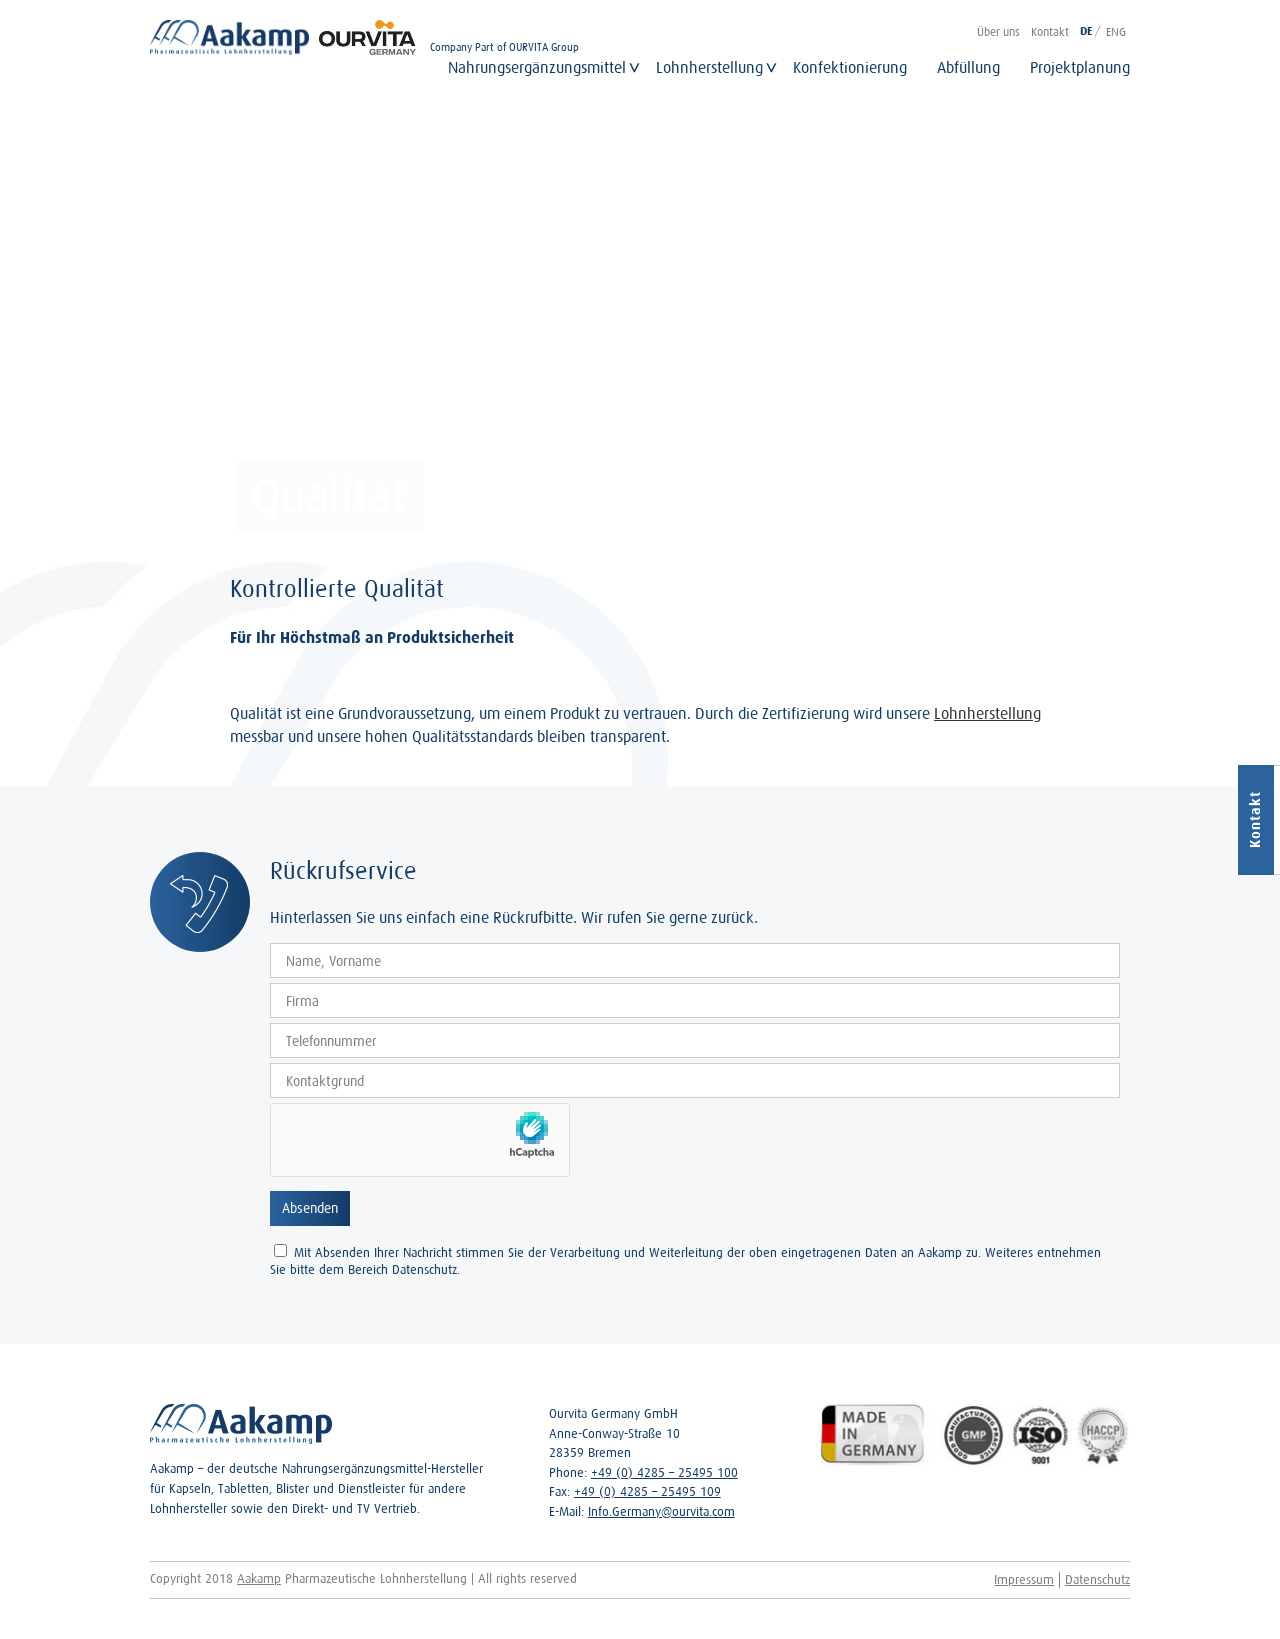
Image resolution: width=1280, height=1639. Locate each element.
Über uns (998, 31)
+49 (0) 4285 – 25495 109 (647, 1491)
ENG (1116, 31)
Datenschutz (1097, 1579)
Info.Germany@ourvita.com (661, 1511)
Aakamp (259, 1578)
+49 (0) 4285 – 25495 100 (664, 1472)
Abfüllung (968, 67)
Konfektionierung (850, 67)
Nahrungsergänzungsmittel (537, 67)
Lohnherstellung (709, 67)
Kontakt (1050, 31)
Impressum (1024, 1579)
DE (1086, 31)
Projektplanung (1080, 67)
